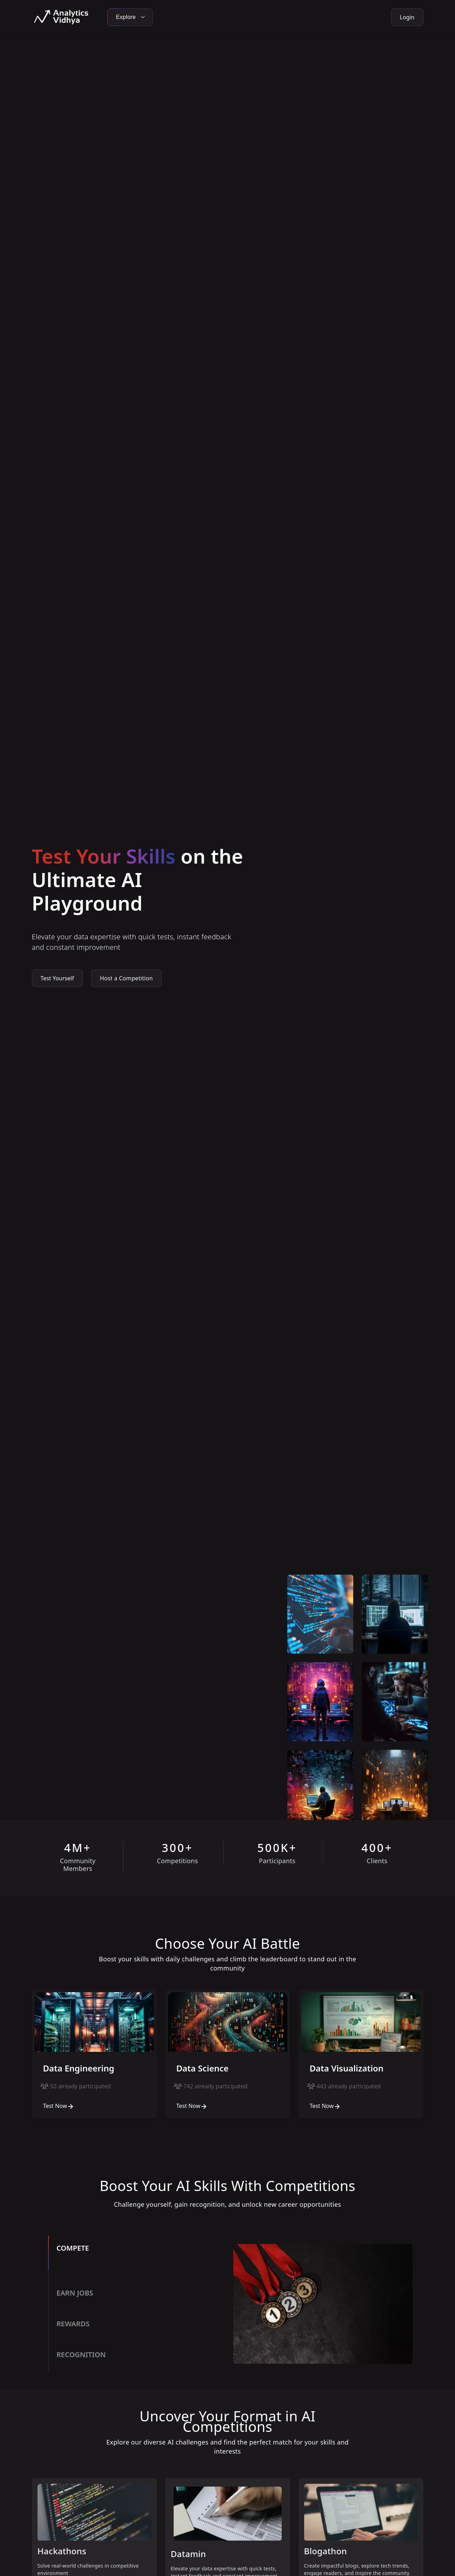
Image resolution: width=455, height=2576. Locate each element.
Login (407, 17)
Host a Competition (126, 978)
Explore (130, 17)
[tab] (138, 2258)
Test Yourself (57, 978)
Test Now (58, 2106)
